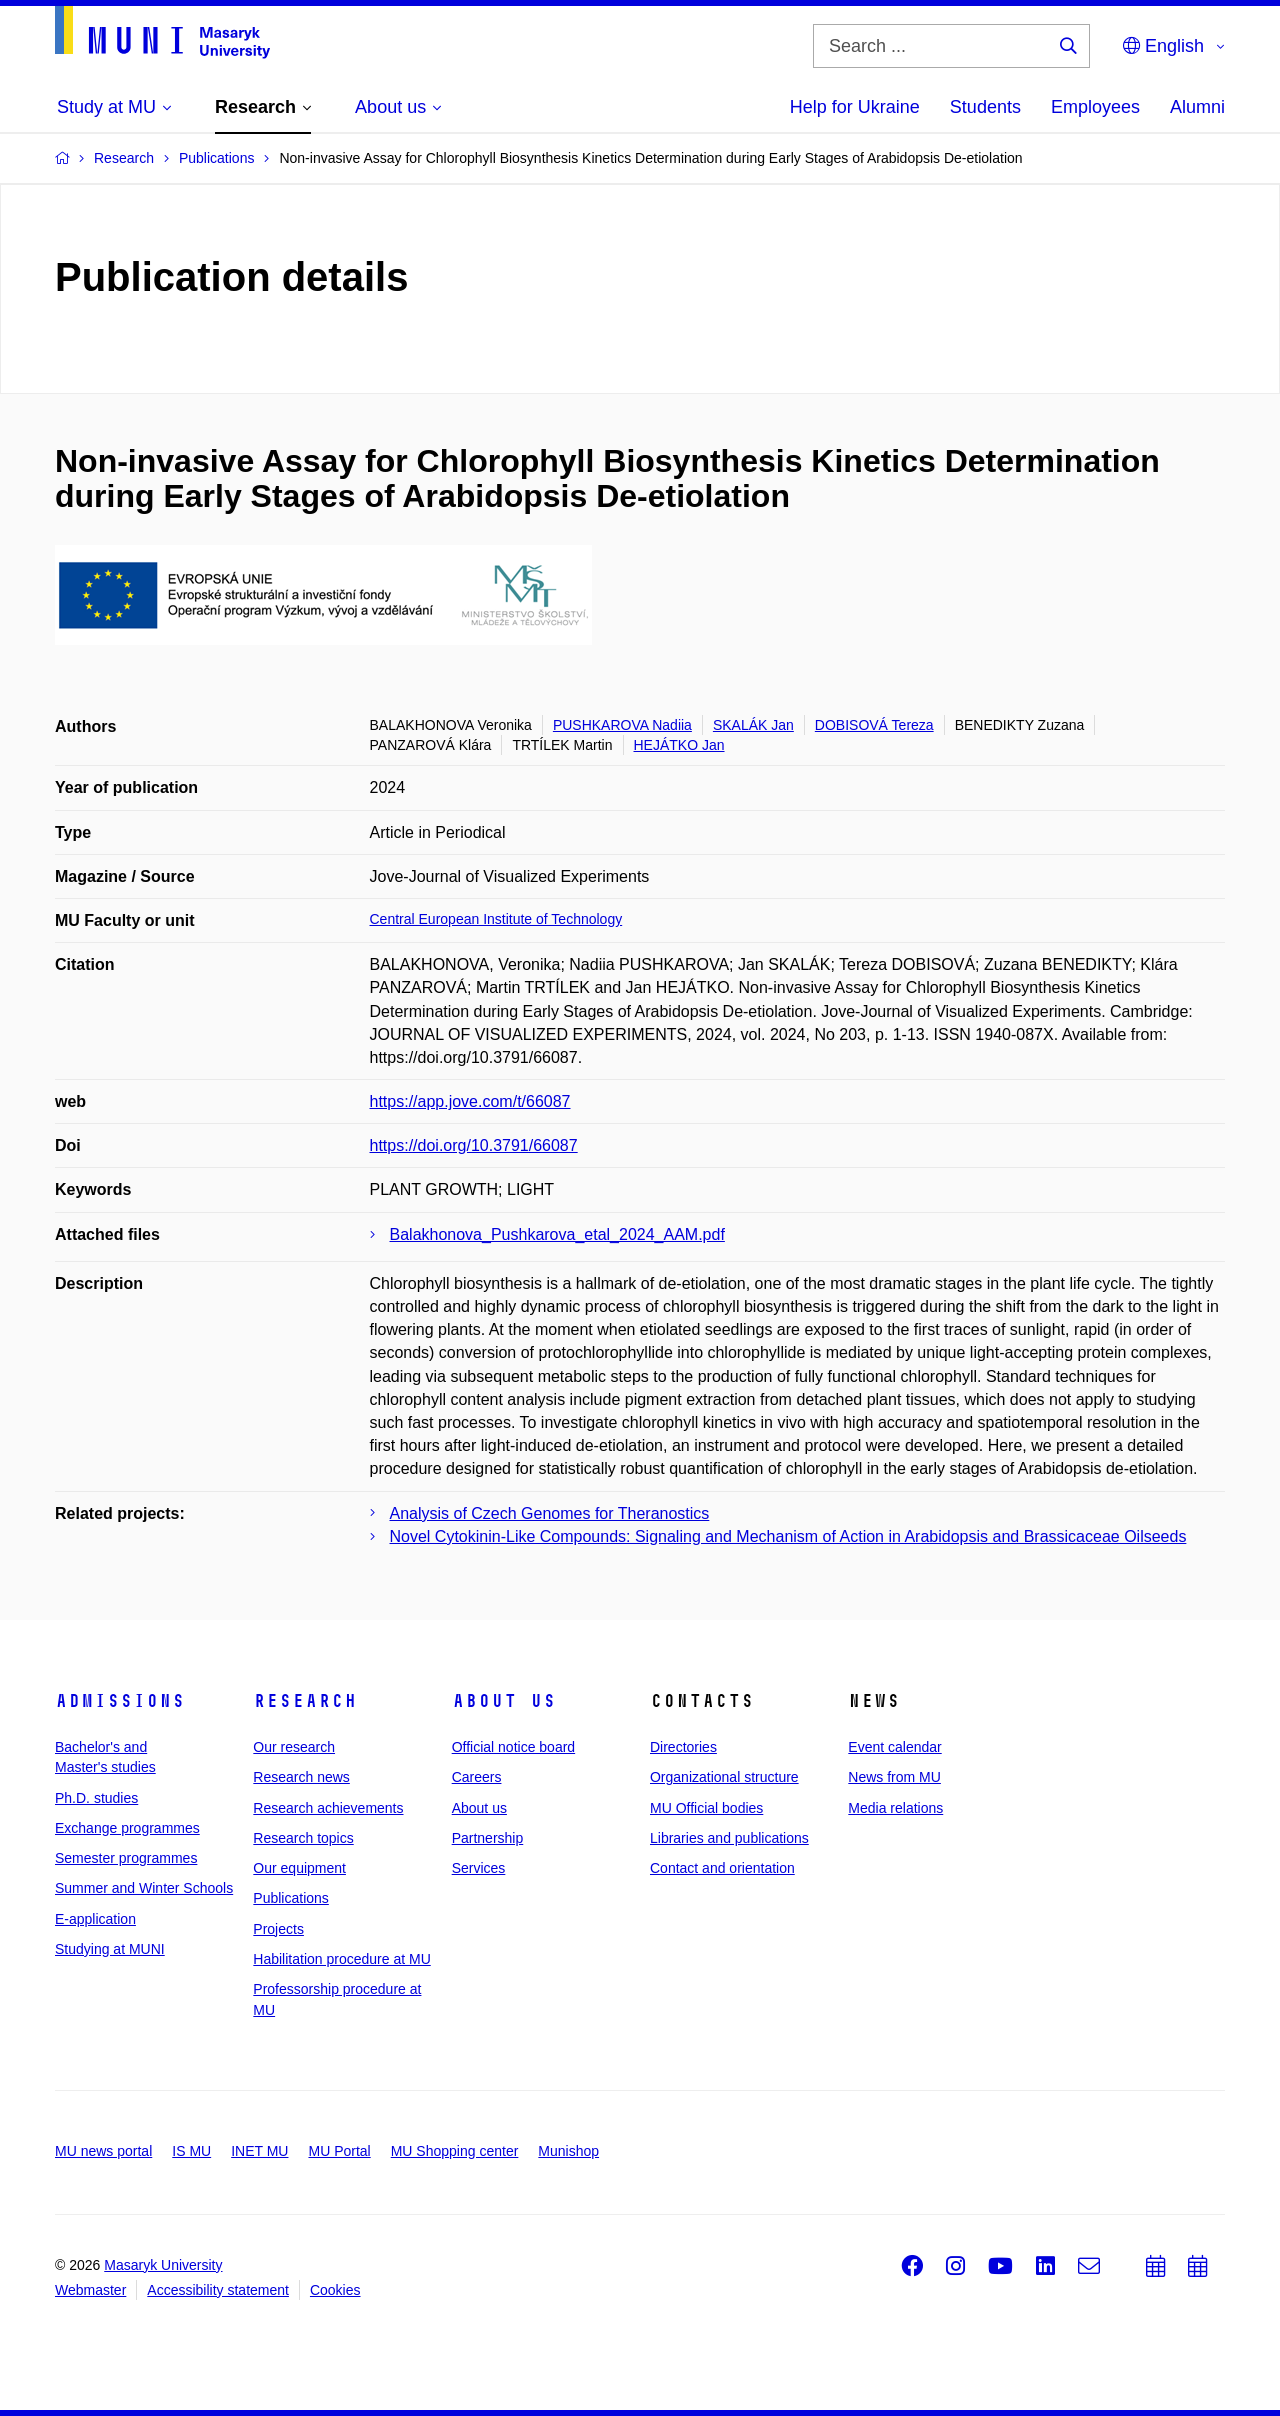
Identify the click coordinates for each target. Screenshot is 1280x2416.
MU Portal (339, 2151)
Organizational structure (724, 1777)
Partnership (488, 1838)
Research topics (303, 1838)
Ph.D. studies (96, 1798)
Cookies (335, 2290)
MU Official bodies (706, 1808)
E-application (95, 1919)
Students (985, 107)
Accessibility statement (218, 2290)
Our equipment (299, 1868)
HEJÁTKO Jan (679, 745)
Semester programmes (126, 1858)
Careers (477, 1777)
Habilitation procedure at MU (341, 1959)
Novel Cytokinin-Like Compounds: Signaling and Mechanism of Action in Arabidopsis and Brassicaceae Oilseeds (788, 1536)
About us (504, 1701)
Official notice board (513, 1747)
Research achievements (328, 1808)
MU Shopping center (455, 2151)
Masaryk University (163, 2265)
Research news (301, 1777)
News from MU (894, 1777)
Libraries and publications (729, 1838)
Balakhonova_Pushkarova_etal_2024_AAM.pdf (557, 1234)
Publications (291, 1898)
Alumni (1197, 107)
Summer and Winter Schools (144, 1888)
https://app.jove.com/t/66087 (470, 1101)
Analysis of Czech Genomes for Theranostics (550, 1513)
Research (305, 1701)
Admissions (120, 1701)
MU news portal (103, 2151)
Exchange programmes (127, 1828)
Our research (294, 1747)
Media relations (895, 1808)
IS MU (191, 2151)
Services (479, 1868)
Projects (278, 1929)
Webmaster (90, 2290)
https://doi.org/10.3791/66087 (474, 1145)
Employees (1095, 107)
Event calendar (894, 1747)
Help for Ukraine (855, 107)
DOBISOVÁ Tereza (874, 725)
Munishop (568, 2151)
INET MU (259, 2151)
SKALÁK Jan (753, 725)
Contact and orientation (722, 1868)
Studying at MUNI (110, 1949)
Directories (683, 1747)
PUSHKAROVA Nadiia (622, 725)
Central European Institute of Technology (496, 919)
